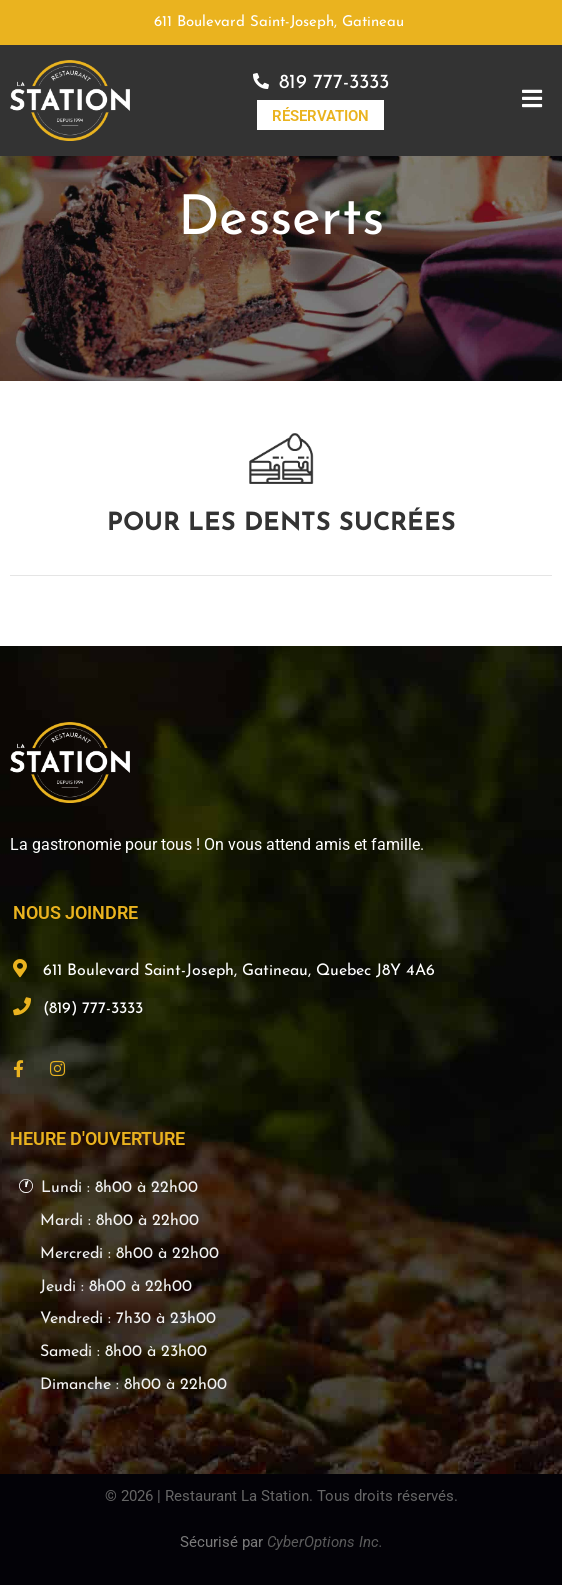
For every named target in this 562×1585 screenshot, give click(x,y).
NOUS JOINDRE (75, 913)
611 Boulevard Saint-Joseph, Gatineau (279, 22)
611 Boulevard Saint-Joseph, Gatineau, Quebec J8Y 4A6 (239, 971)
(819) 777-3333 (93, 1009)
